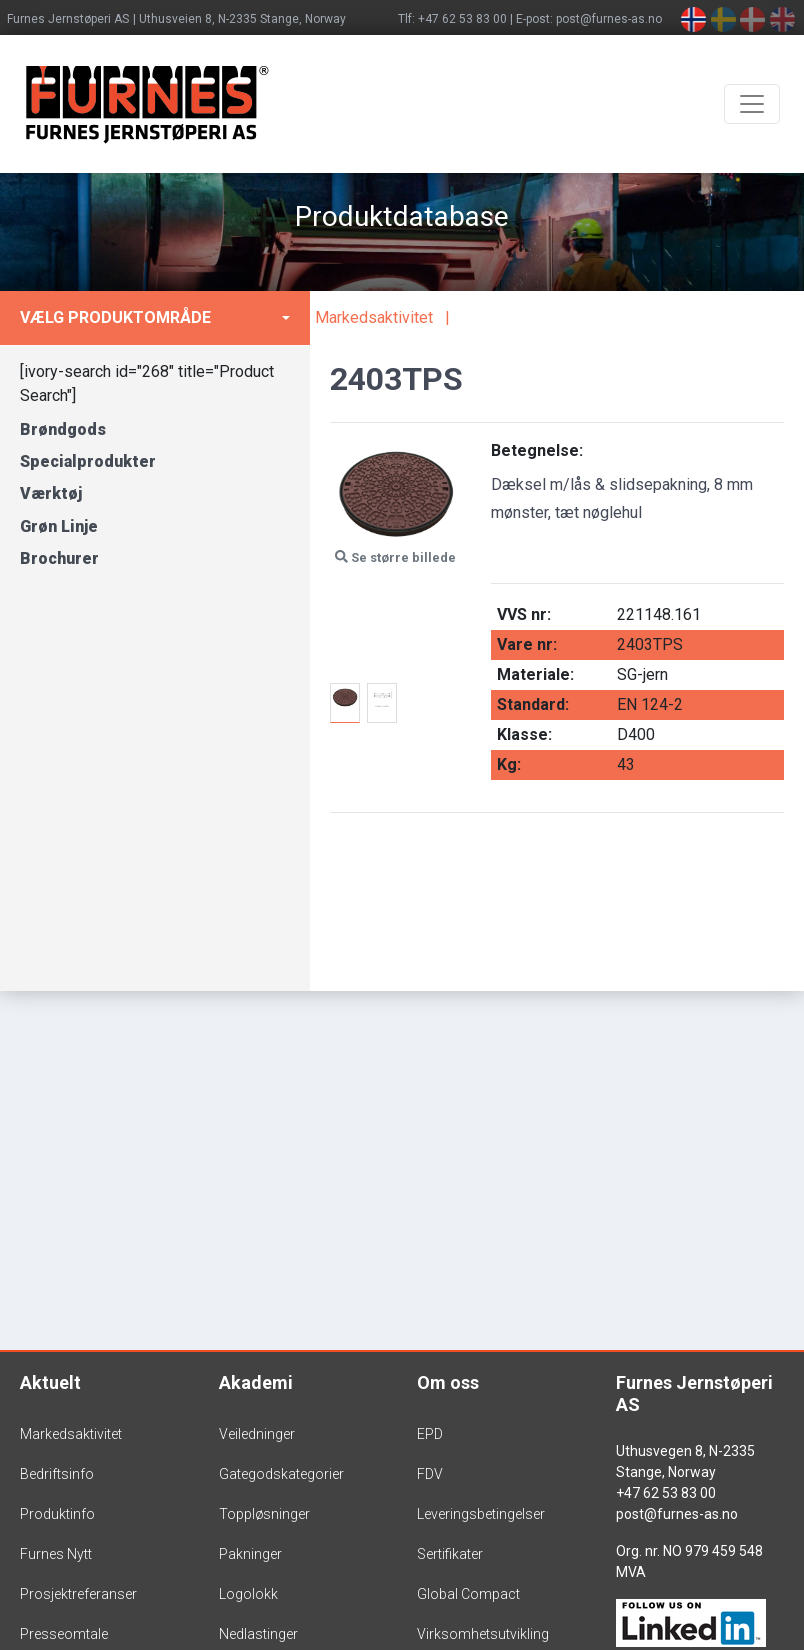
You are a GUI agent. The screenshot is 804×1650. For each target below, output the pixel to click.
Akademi (256, 1382)
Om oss (448, 1382)
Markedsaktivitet (374, 317)
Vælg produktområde (115, 317)
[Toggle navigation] (752, 104)
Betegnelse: (537, 450)
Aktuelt (50, 1382)
